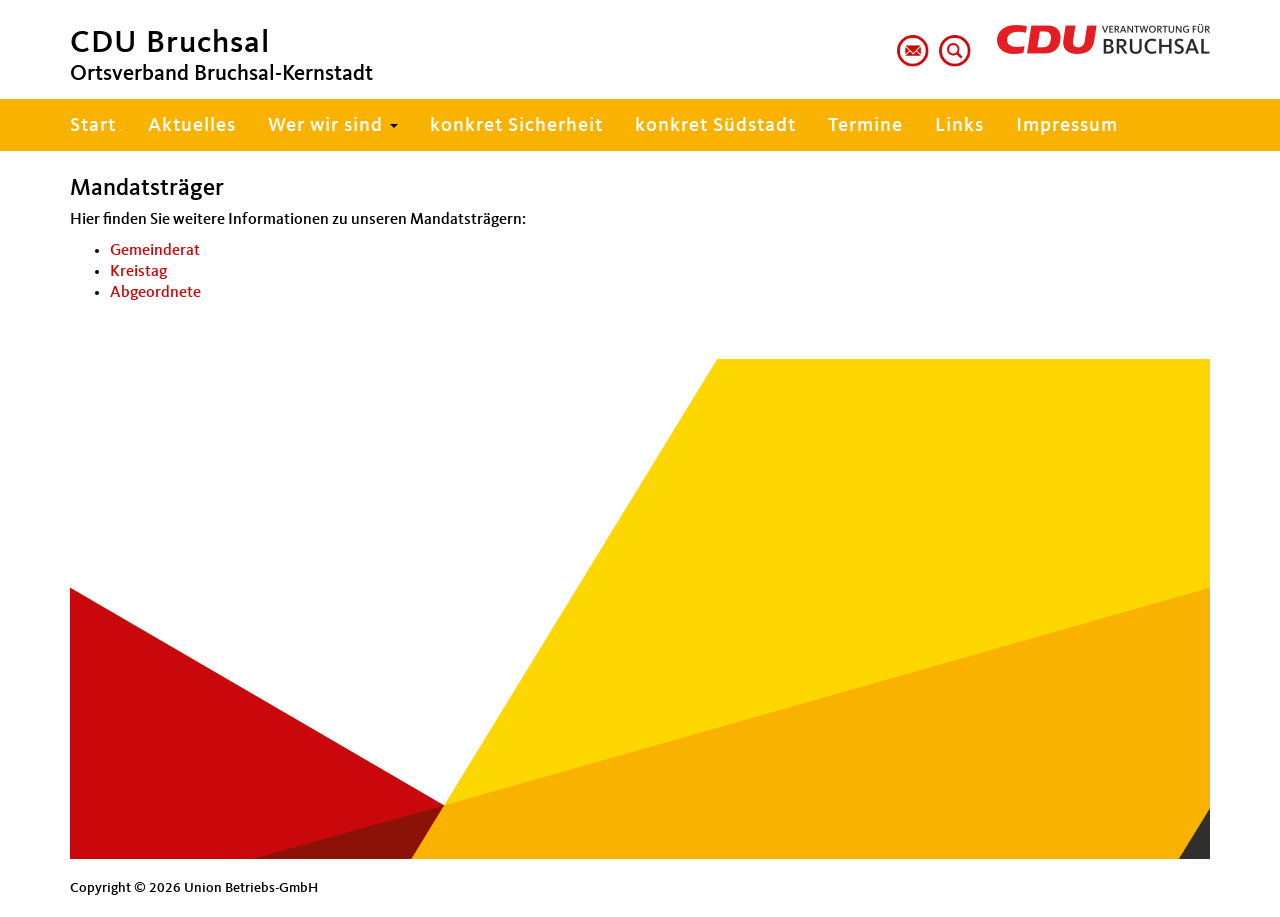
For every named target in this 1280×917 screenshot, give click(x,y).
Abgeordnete (155, 293)
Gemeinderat (155, 251)
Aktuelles (192, 126)
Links (959, 126)
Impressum (1067, 126)
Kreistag (138, 272)
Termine (865, 126)
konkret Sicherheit (516, 126)
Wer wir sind (333, 126)
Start (93, 126)
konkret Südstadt (715, 126)
